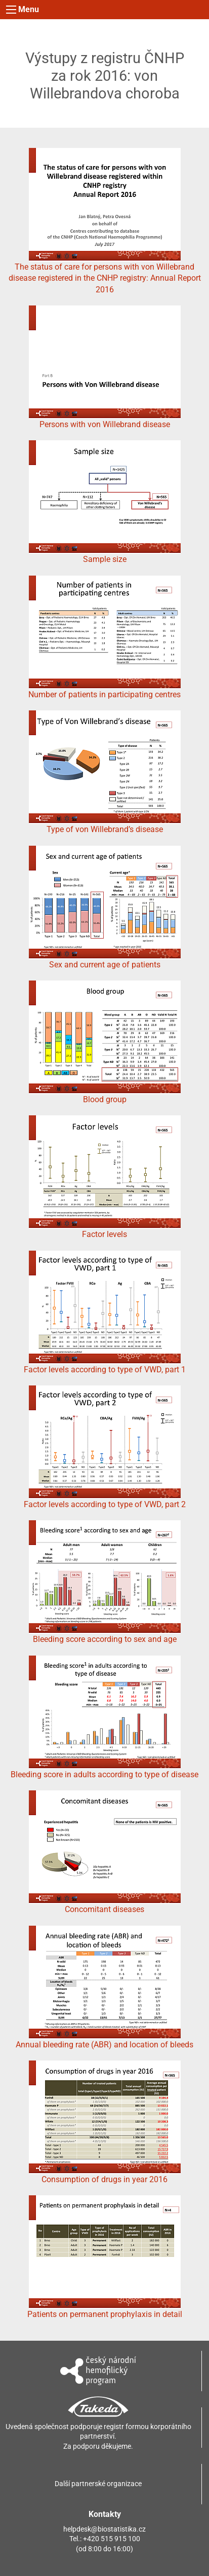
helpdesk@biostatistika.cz (104, 2529)
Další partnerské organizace (98, 2484)
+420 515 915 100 (111, 2539)
